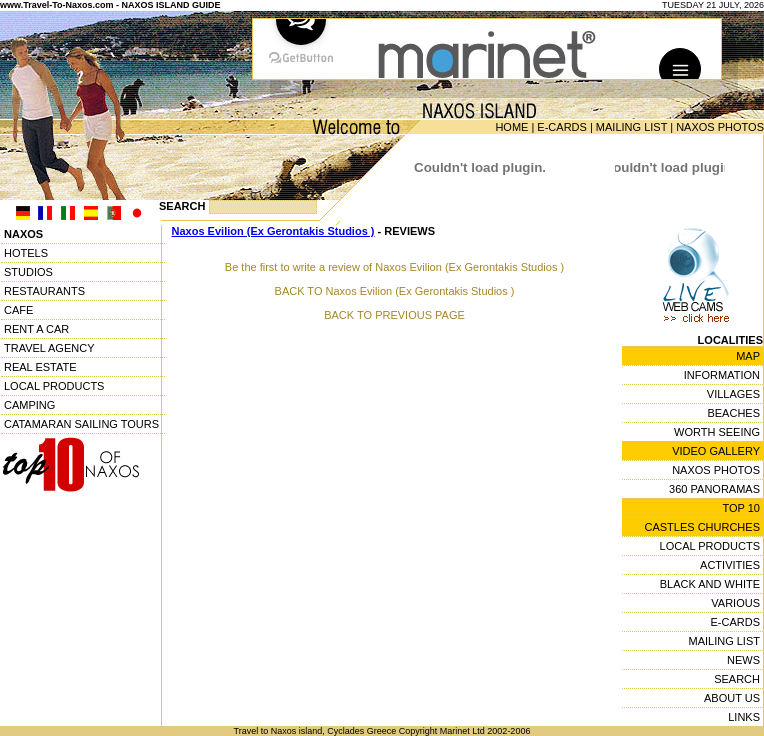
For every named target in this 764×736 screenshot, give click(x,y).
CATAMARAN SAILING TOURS (81, 424)
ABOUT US (732, 698)
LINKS (744, 717)
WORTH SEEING (717, 432)
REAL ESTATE (40, 367)
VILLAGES (733, 394)
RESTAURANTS (44, 291)
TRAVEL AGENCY (49, 348)
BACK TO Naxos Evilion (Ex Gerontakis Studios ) (395, 291)
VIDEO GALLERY (716, 451)
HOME (511, 127)
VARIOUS (735, 603)
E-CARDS (562, 127)
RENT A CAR (36, 329)
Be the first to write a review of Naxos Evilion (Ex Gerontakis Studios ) (394, 267)
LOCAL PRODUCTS (54, 386)
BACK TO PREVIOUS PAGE (394, 315)
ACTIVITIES (730, 565)
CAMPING (29, 405)
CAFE (18, 310)
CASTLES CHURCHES (702, 527)
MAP (748, 356)
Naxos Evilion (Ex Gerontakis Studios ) (273, 231)
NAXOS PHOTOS (720, 127)
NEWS (743, 660)
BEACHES (733, 413)
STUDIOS (28, 272)
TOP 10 (741, 508)
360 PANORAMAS (714, 489)
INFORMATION (722, 375)
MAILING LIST (631, 127)
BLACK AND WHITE (710, 584)
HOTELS (26, 253)
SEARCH (737, 679)
